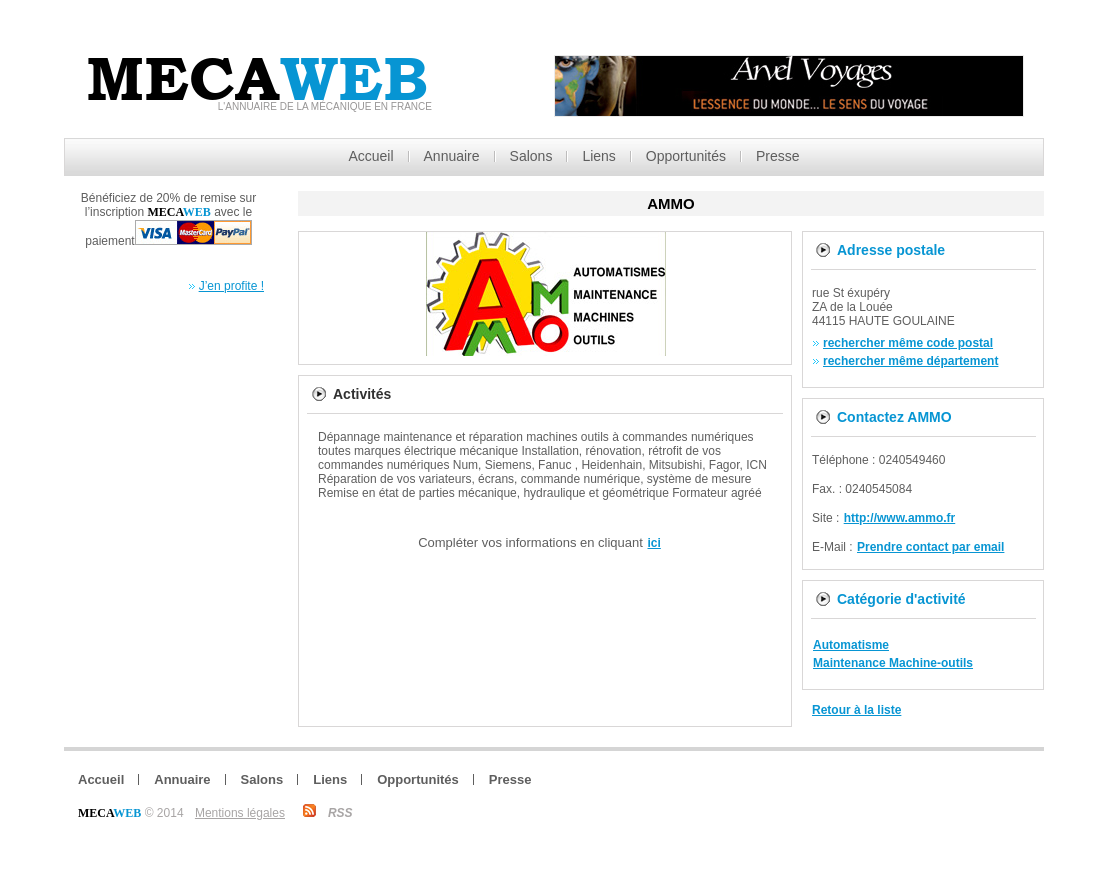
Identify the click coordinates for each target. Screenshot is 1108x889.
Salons (531, 156)
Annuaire (452, 156)
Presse (778, 156)
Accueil (370, 156)
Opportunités (686, 156)
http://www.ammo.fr (900, 518)
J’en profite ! (231, 286)
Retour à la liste (856, 710)
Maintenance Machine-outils (893, 663)
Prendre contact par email (930, 547)
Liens (598, 156)
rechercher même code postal (908, 343)
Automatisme (851, 645)
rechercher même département (910, 361)
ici (654, 543)
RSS (340, 813)
